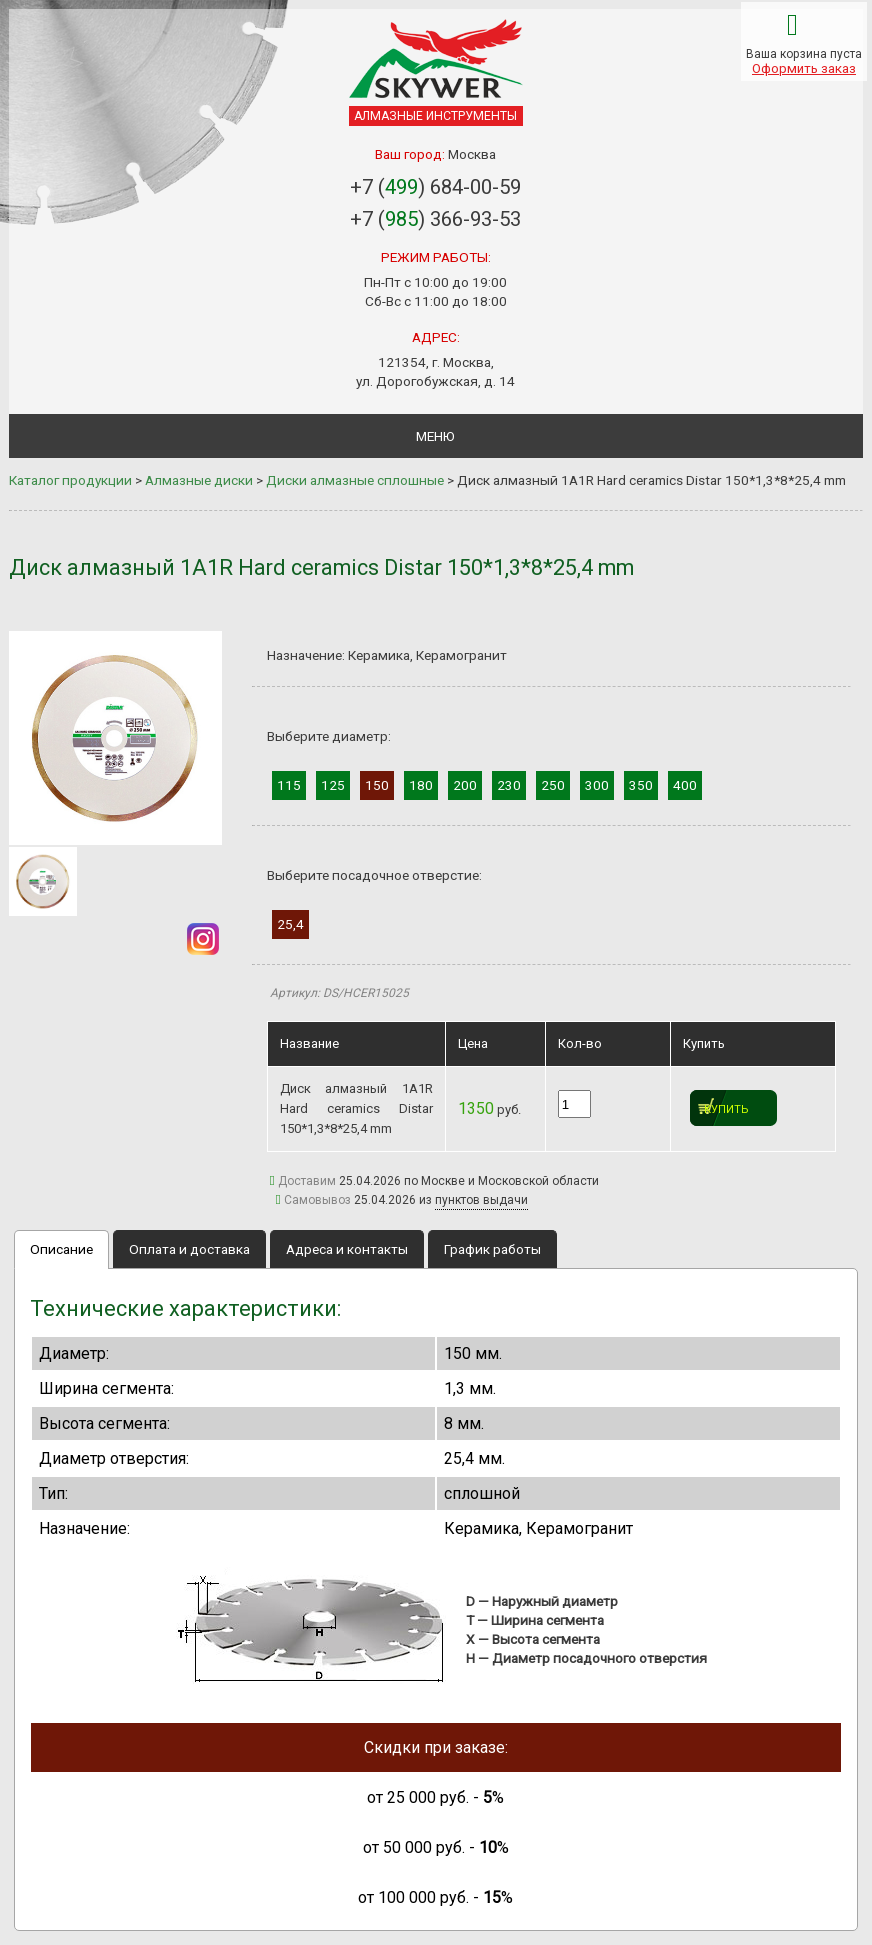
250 (553, 785)
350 (641, 785)
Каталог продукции (70, 480)
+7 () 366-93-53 (435, 219)
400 (685, 785)
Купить (726, 1109)
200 (465, 785)
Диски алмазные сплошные (355, 480)
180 (421, 785)
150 (377, 785)
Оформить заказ (804, 68)
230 (509, 785)
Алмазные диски (199, 480)
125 (333, 785)
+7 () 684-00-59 (435, 187)
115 (289, 785)
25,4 (290, 924)
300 (597, 785)
